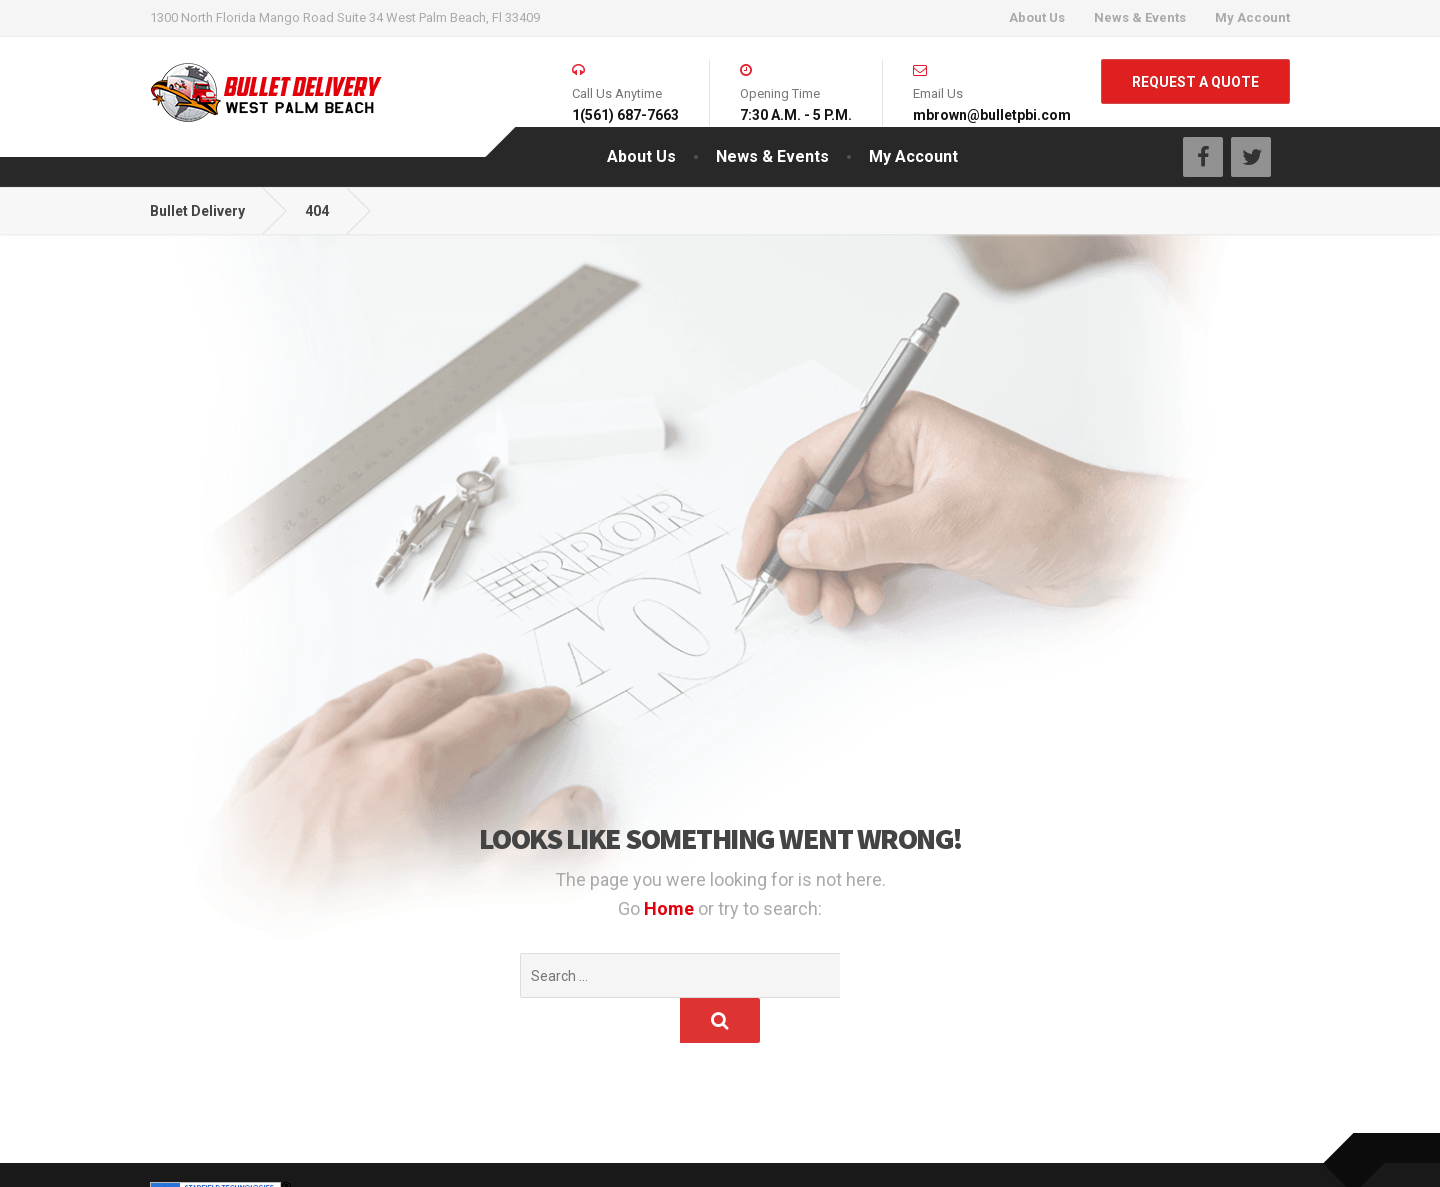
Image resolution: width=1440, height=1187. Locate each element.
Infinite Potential (345, 1152)
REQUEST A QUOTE (1195, 82)
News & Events (1140, 17)
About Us (1037, 17)
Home (671, 908)
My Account (1252, 17)
